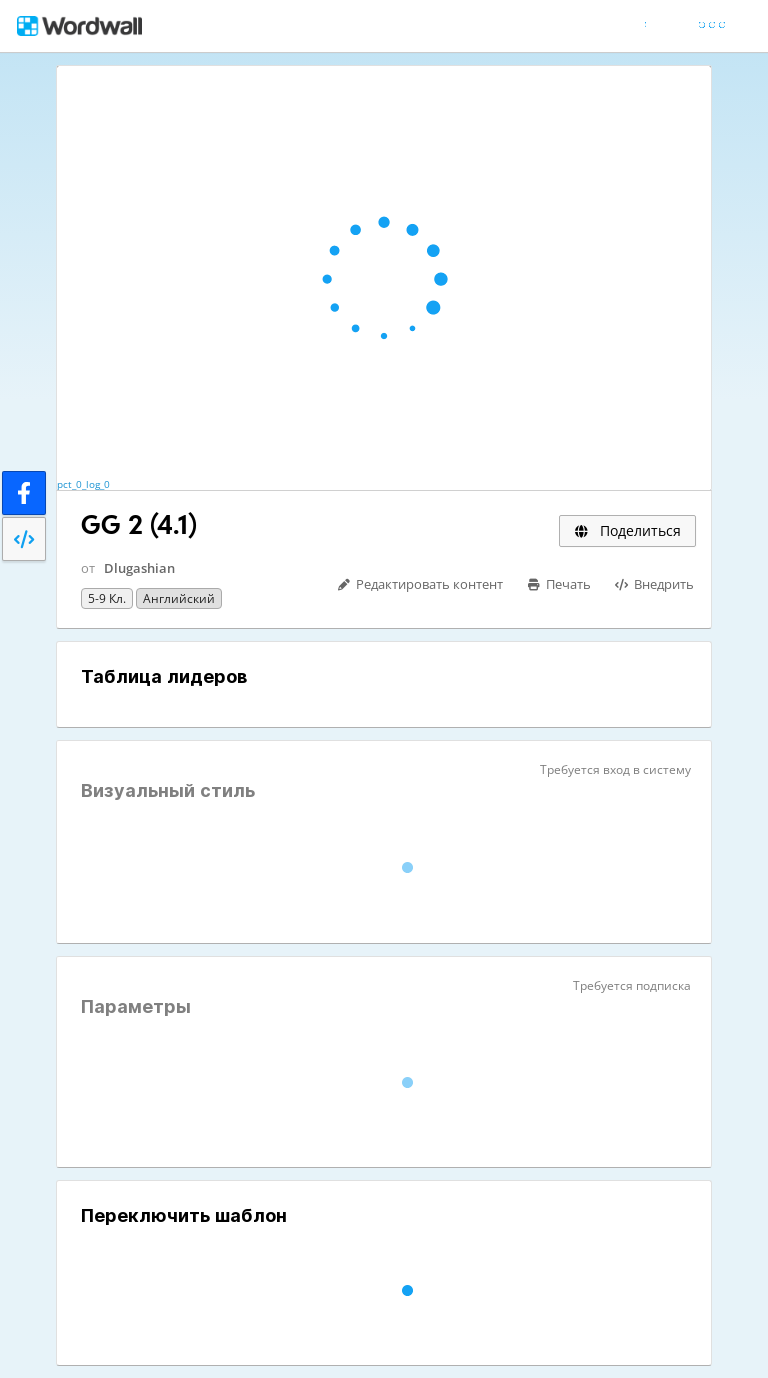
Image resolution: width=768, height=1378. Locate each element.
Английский (179, 598)
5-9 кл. (107, 598)
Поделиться (627, 530)
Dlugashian (139, 568)
